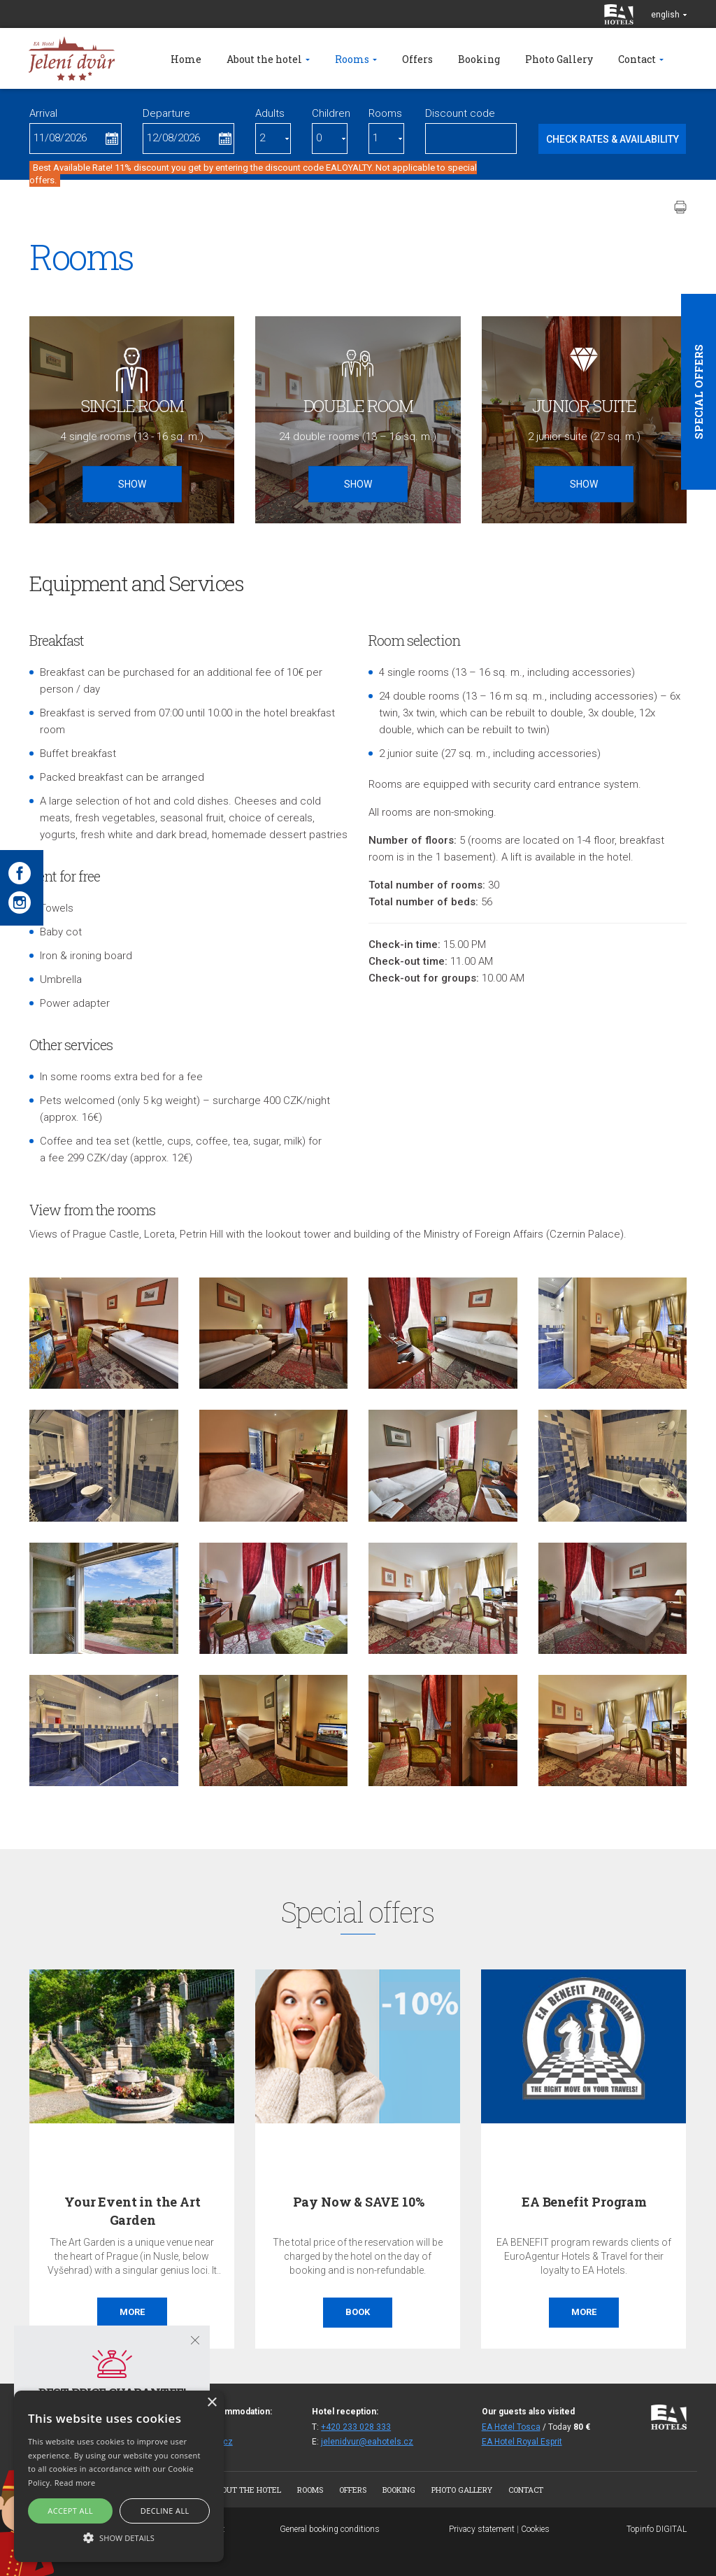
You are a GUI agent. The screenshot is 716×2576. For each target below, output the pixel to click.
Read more (75, 2482)
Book (357, 2312)
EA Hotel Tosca (511, 2427)
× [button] (211, 2403)
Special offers (699, 391)
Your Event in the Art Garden (132, 2210)
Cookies (535, 2529)
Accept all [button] (70, 2510)
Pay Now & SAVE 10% (358, 2201)
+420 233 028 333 (356, 2427)
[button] (119, 2537)
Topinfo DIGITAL (656, 2529)
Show (132, 484)
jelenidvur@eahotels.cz (367, 2442)
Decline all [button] (165, 2510)
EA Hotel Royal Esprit (522, 2442)
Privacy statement (482, 2529)
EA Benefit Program (584, 2201)
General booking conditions (330, 2529)
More (132, 2312)
